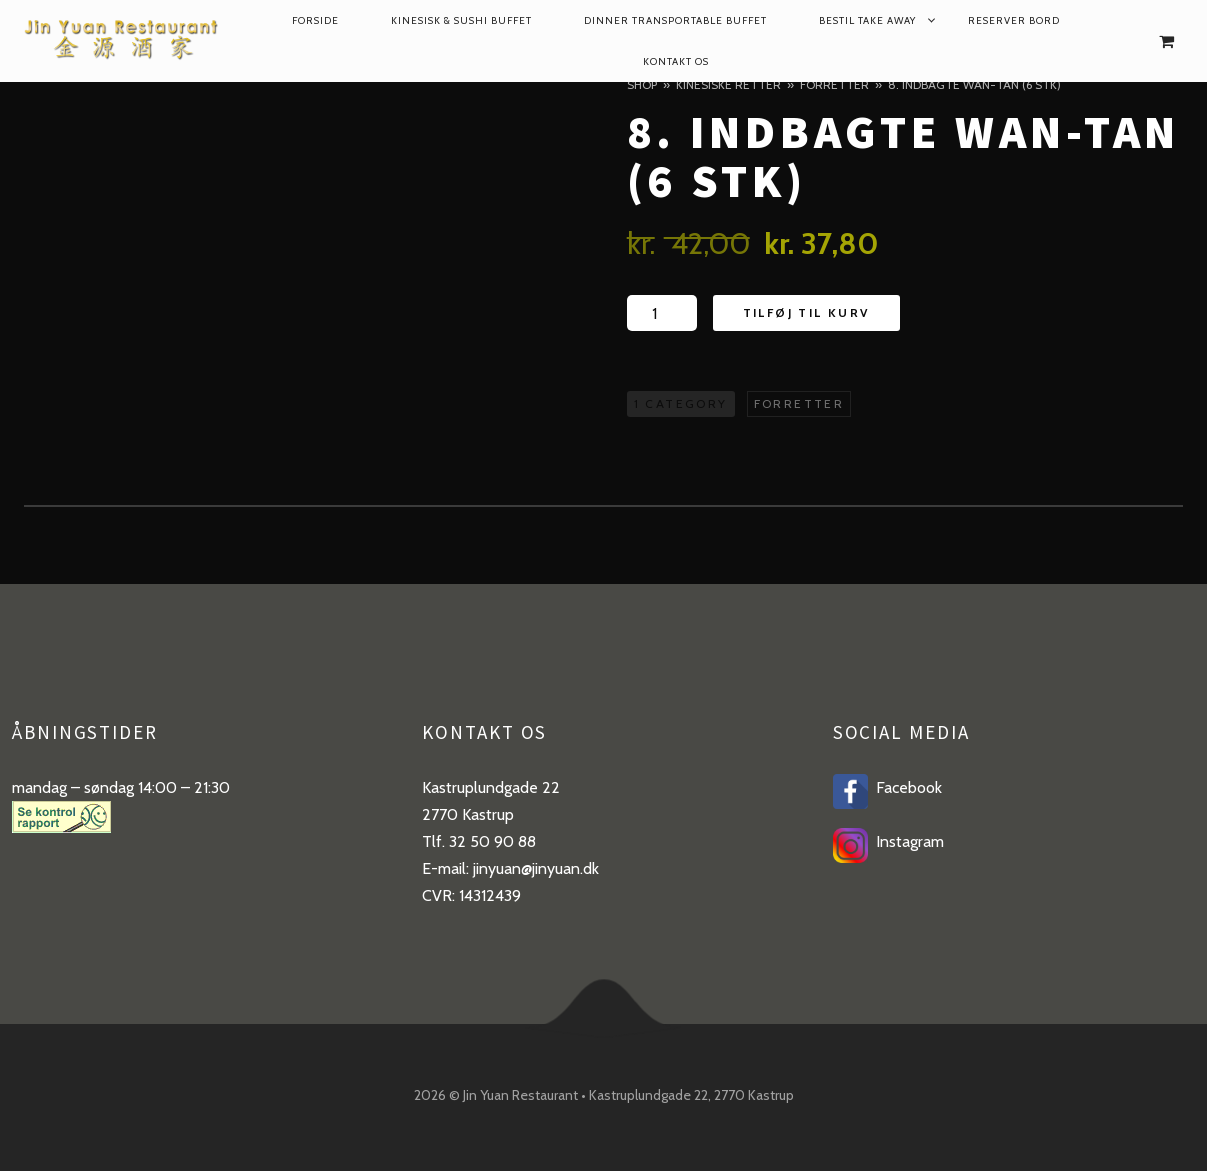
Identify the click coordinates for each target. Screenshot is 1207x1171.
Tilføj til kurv (806, 312)
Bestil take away (867, 20)
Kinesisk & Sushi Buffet (461, 20)
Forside (315, 20)
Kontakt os (676, 61)
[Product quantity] (662, 313)
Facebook (905, 787)
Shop (642, 84)
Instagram (906, 841)
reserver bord (1014, 20)
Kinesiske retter (728, 84)
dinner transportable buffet (675, 20)
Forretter (834, 84)
